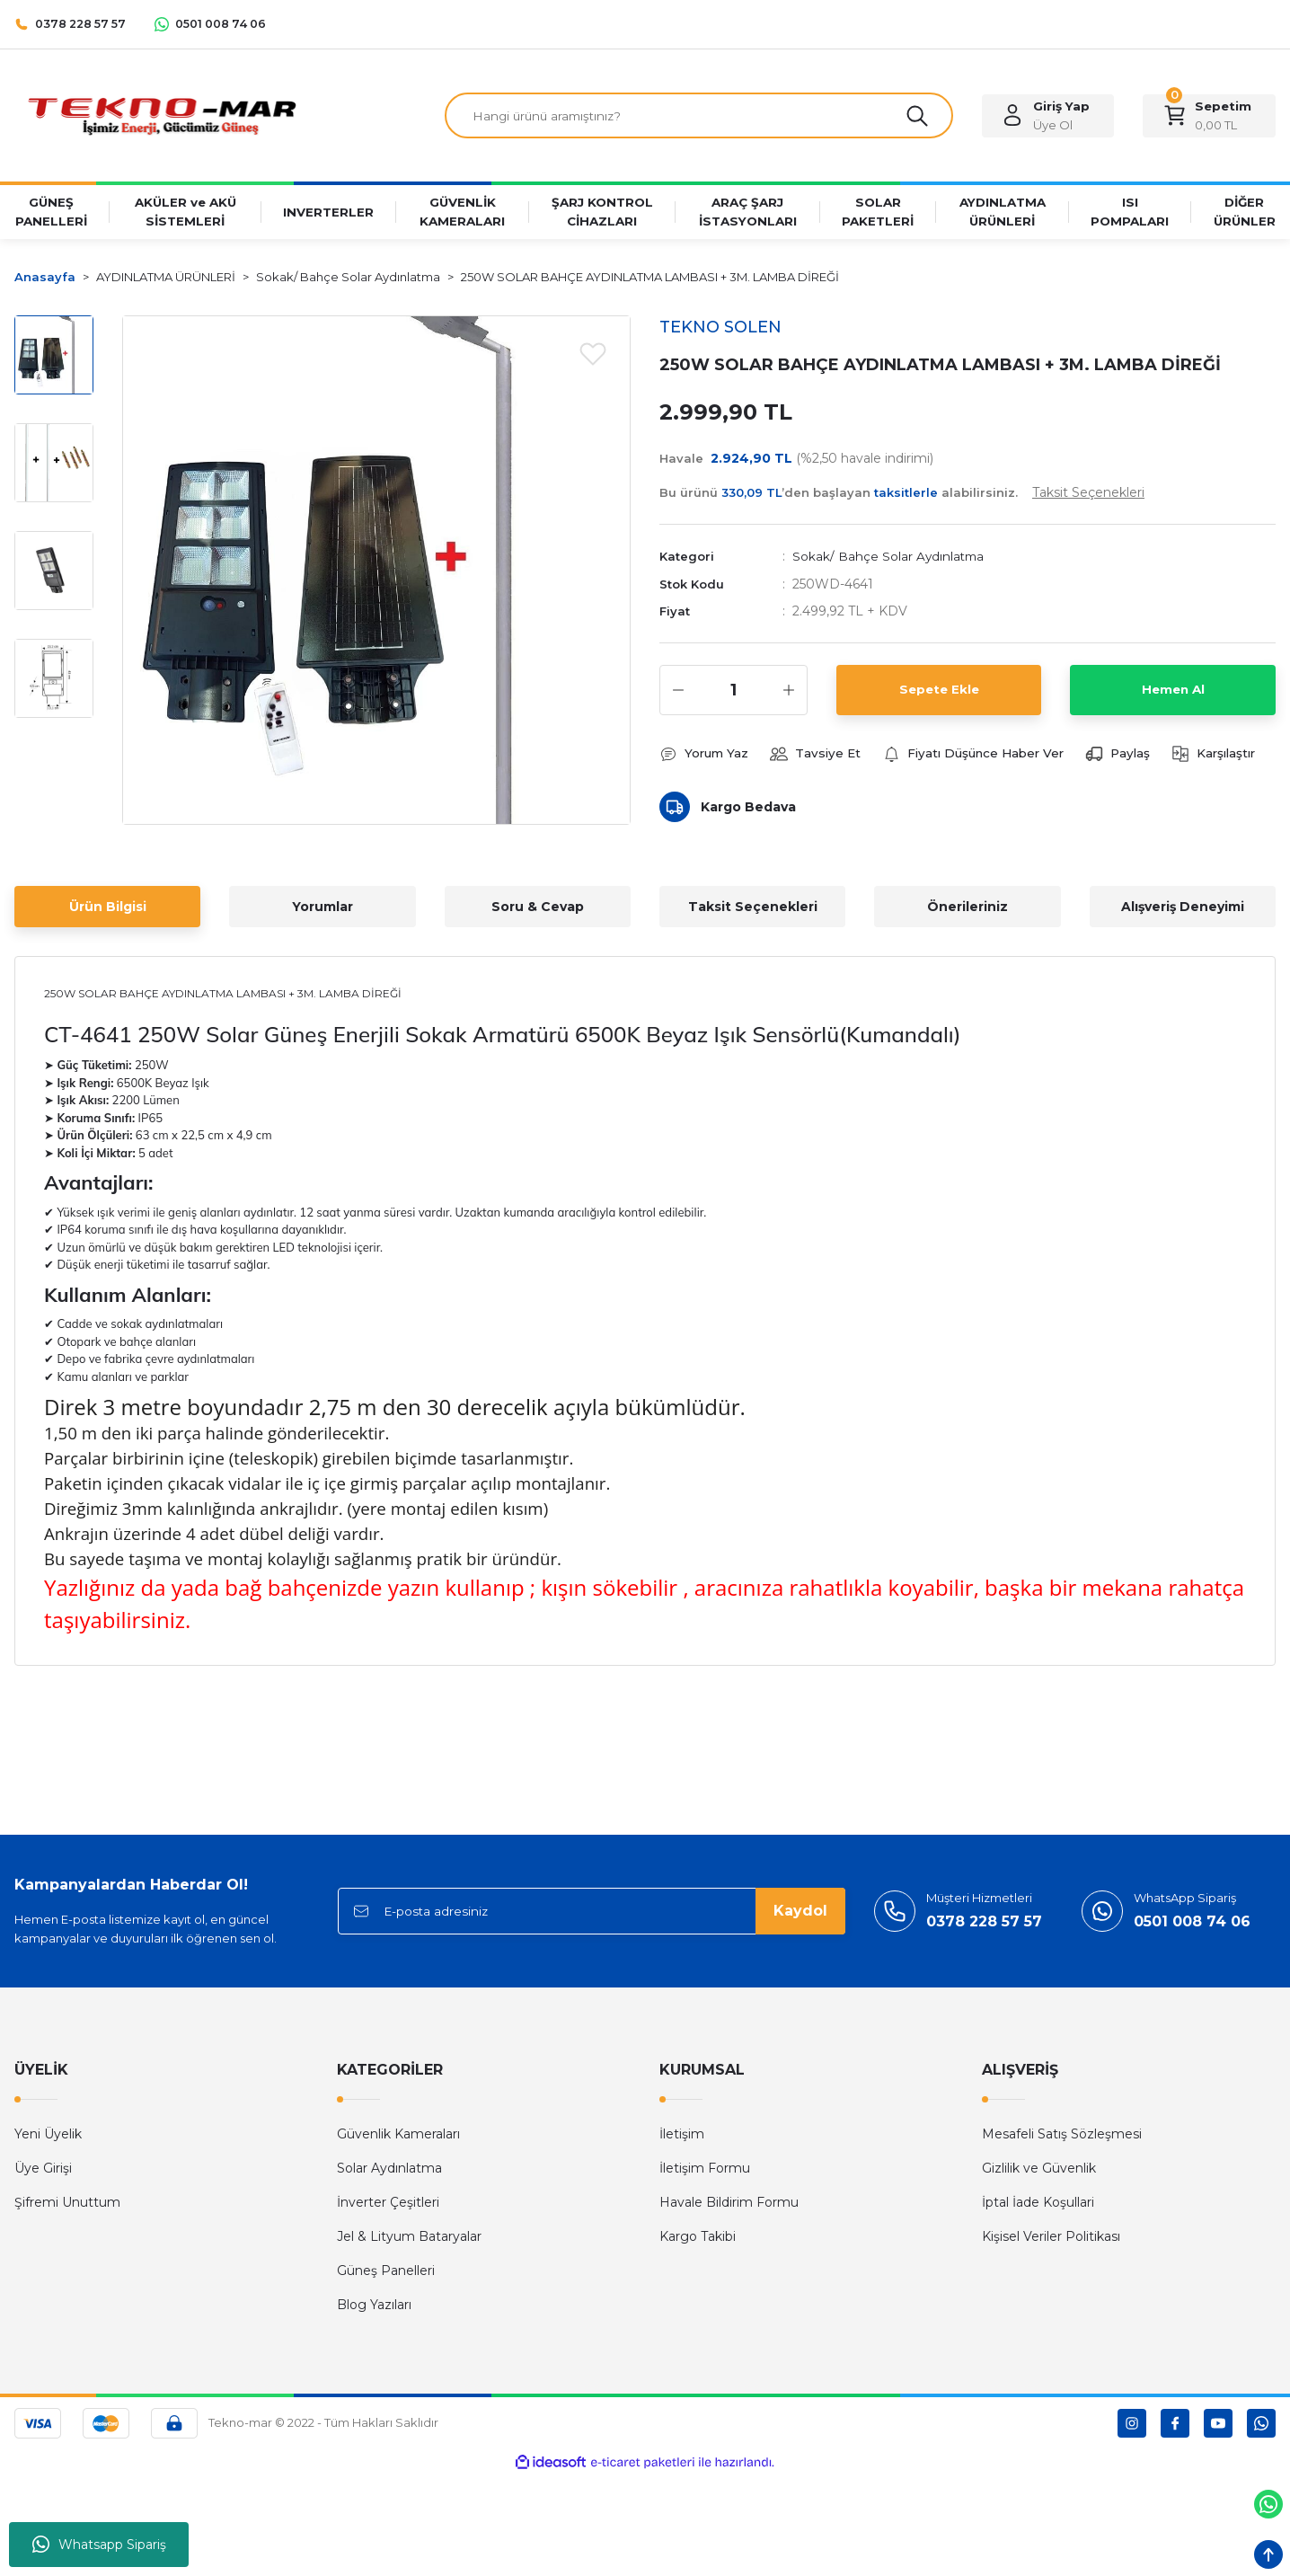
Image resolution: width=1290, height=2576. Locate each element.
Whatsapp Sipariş (99, 2544)
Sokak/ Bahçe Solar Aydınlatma (889, 559)
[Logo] (161, 115)
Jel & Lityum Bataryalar (409, 2239)
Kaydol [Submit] (800, 1913)
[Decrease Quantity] (678, 692)
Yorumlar (322, 908)
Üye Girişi (43, 2171)
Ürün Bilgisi (107, 908)
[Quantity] (733, 692)
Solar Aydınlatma (389, 2171)
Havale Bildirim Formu (729, 2205)
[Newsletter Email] (591, 1913)
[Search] (699, 117)
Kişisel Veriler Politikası (1051, 2239)
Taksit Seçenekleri (752, 908)
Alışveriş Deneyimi (1182, 908)
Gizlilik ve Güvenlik (1039, 2171)
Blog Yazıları (374, 2307)
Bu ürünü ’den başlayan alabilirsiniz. (901, 495)
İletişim (681, 2137)
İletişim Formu (704, 2171)
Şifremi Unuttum (67, 2205)
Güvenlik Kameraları (398, 2137)
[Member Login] (1048, 117)
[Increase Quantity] (789, 692)
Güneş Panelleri (386, 2273)
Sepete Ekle (939, 692)
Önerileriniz (967, 908)
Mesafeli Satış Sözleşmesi (1062, 2137)
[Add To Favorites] (593, 356)
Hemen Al (1173, 692)
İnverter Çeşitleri (388, 2205)
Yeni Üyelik (48, 2137)
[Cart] (1209, 117)
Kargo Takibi (697, 2239)
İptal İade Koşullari (1038, 2205)
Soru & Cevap (537, 908)
